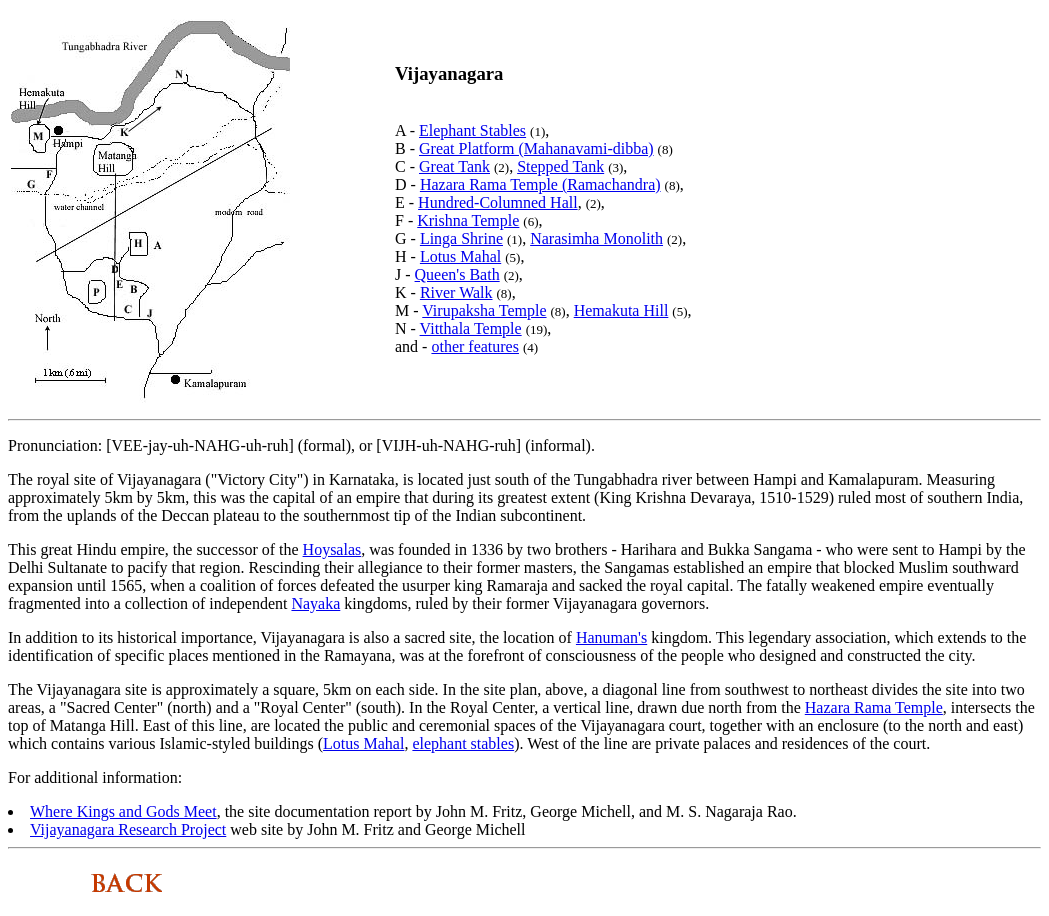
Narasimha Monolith (596, 238)
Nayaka (315, 603)
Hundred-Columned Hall (498, 202)
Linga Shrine (461, 238)
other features (475, 346)
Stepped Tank (560, 166)
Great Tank (454, 166)
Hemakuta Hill (621, 310)
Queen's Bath (457, 274)
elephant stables (463, 743)
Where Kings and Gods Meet (123, 811)
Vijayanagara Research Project (128, 829)
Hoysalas (332, 549)
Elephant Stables (472, 130)
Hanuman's (611, 637)
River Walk (456, 292)
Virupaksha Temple (484, 310)
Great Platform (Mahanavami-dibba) (536, 148)
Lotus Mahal (460, 256)
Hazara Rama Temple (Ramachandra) (540, 184)
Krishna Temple (468, 220)
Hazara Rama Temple (874, 707)
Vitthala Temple (471, 328)
